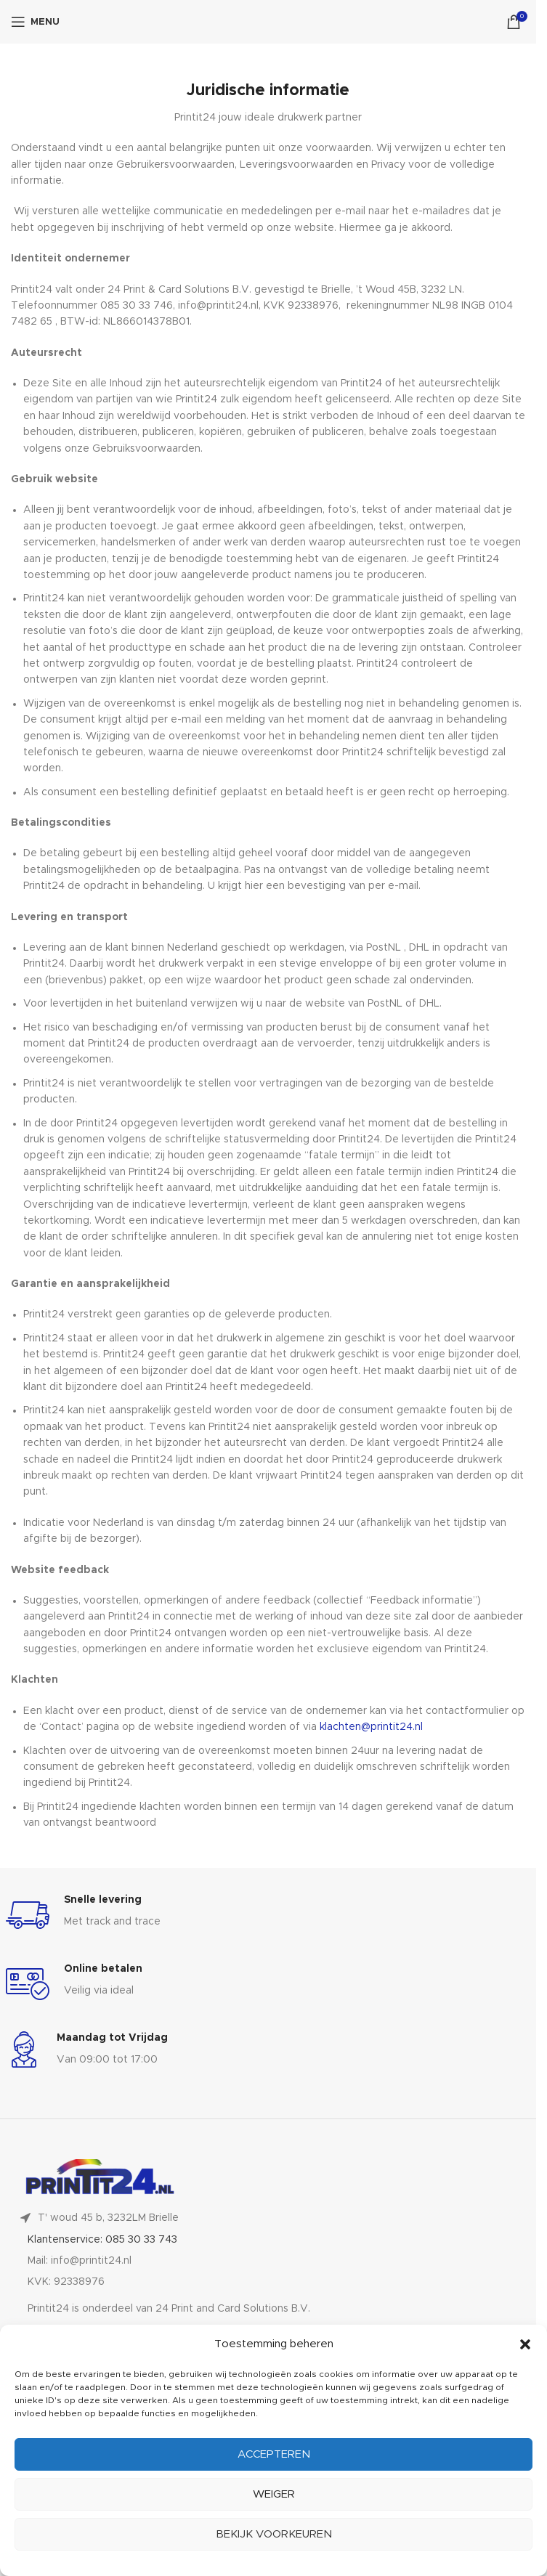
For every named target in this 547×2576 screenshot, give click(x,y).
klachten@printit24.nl (371, 1727)
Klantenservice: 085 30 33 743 (102, 2240)
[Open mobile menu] (35, 21)
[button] (525, 2344)
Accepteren (274, 2454)
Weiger (274, 2494)
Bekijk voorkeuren (274, 2534)
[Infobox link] (268, 1915)
